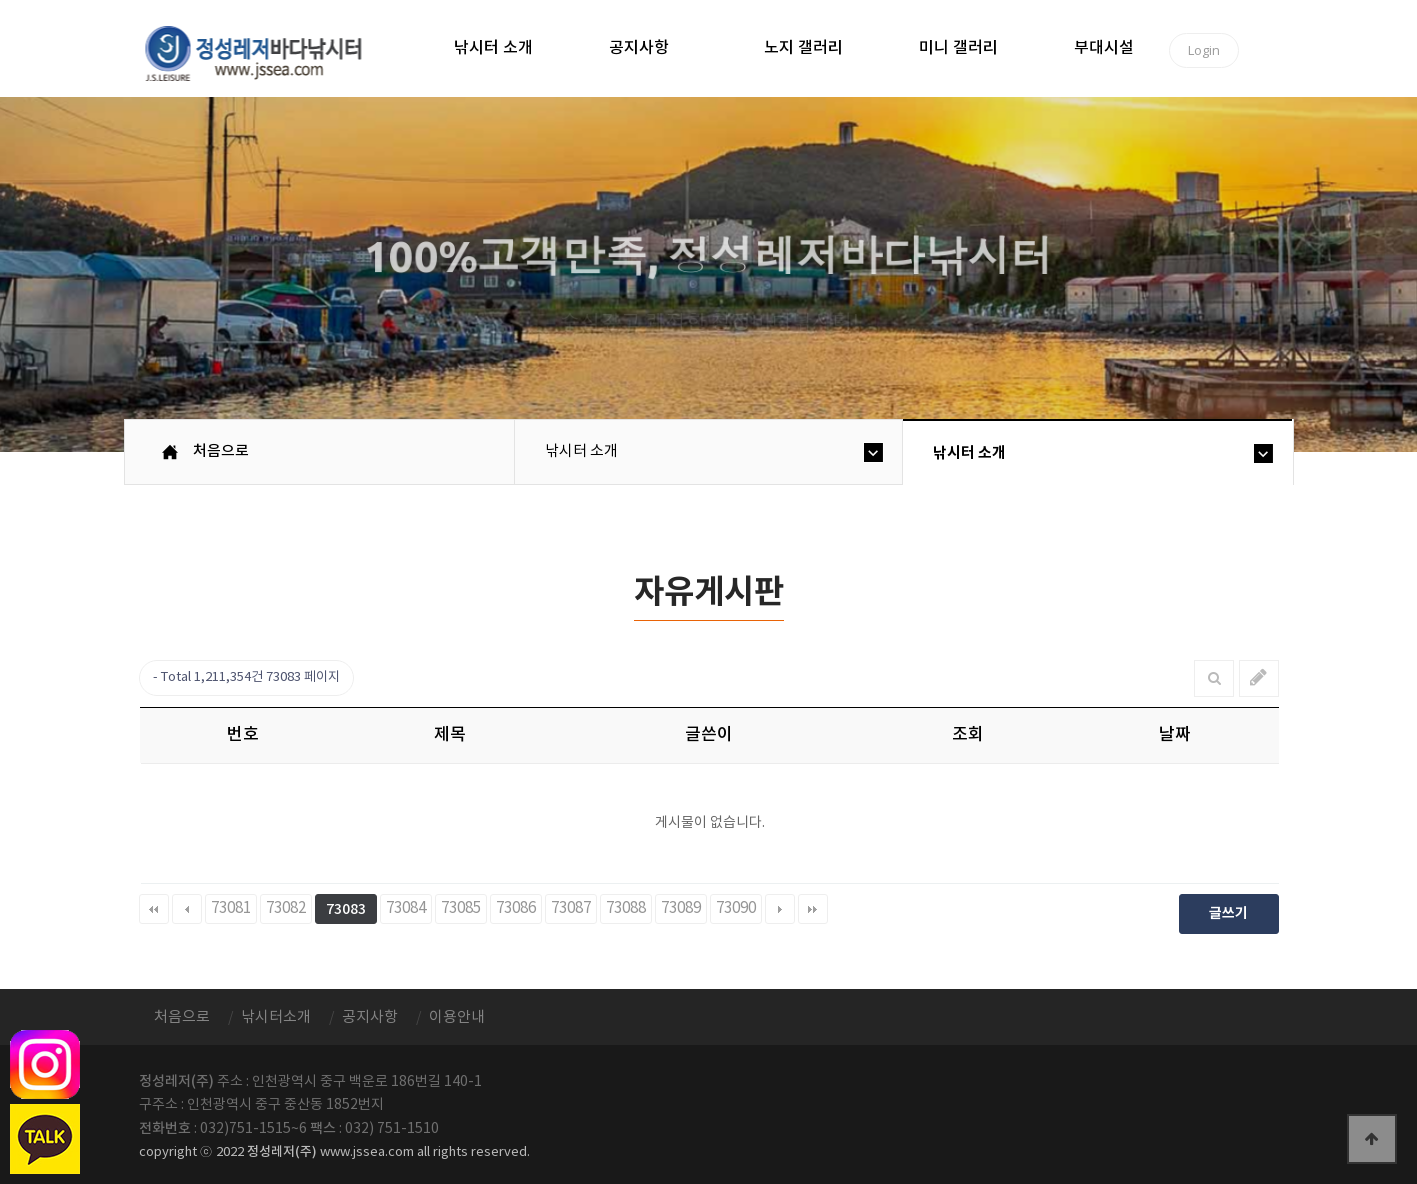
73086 (516, 908)
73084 (406, 908)
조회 (968, 735)
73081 (231, 908)
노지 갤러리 (803, 48)
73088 (626, 908)
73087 (571, 908)
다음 (780, 909)
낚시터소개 (276, 1017)
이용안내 (457, 1017)
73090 (736, 908)
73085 (461, 908)
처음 (154, 909)
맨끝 (813, 909)
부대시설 (1104, 48)
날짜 (1175, 735)
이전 (187, 909)
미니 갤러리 (958, 48)
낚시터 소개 (493, 48)
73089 (681, 908)
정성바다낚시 (266, 52)
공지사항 (639, 48)
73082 (286, 908)
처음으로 (221, 451)
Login (1204, 50)
